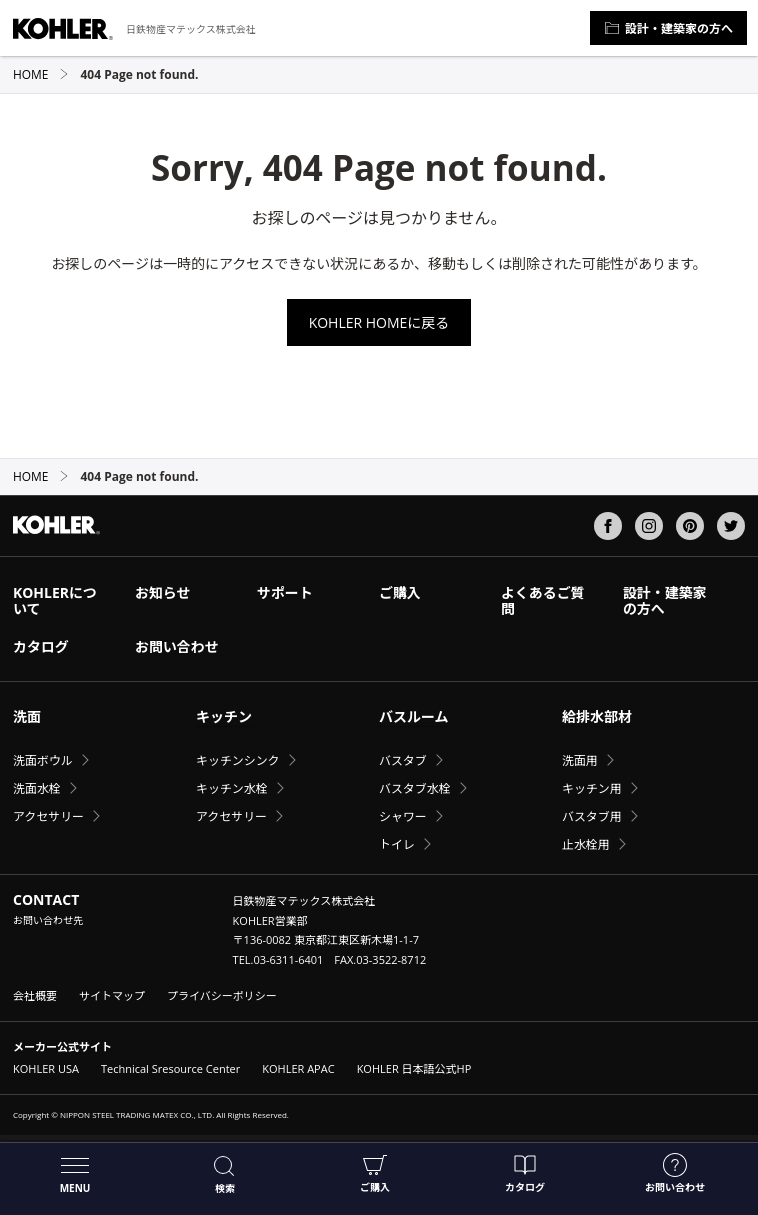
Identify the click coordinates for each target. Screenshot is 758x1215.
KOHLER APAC (298, 1068)
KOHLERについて (55, 600)
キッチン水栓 (232, 788)
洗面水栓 (37, 788)
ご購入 (375, 1173)
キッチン (224, 716)
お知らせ (163, 592)
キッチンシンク (238, 760)
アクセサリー (48, 816)
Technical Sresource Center (170, 1068)
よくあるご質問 (543, 600)
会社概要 (35, 995)
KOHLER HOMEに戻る (379, 322)
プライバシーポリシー (222, 995)
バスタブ (403, 760)
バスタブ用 (592, 816)
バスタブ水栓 (415, 788)
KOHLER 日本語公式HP (414, 1068)
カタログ (525, 1173)
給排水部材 (597, 716)
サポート (285, 592)
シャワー (403, 816)
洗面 (27, 716)
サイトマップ (112, 995)
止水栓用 (586, 844)
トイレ (397, 844)
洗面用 (580, 760)
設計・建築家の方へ (668, 28)
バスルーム (414, 716)
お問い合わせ (675, 1173)
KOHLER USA (46, 1068)
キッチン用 (592, 788)
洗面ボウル (43, 760)
